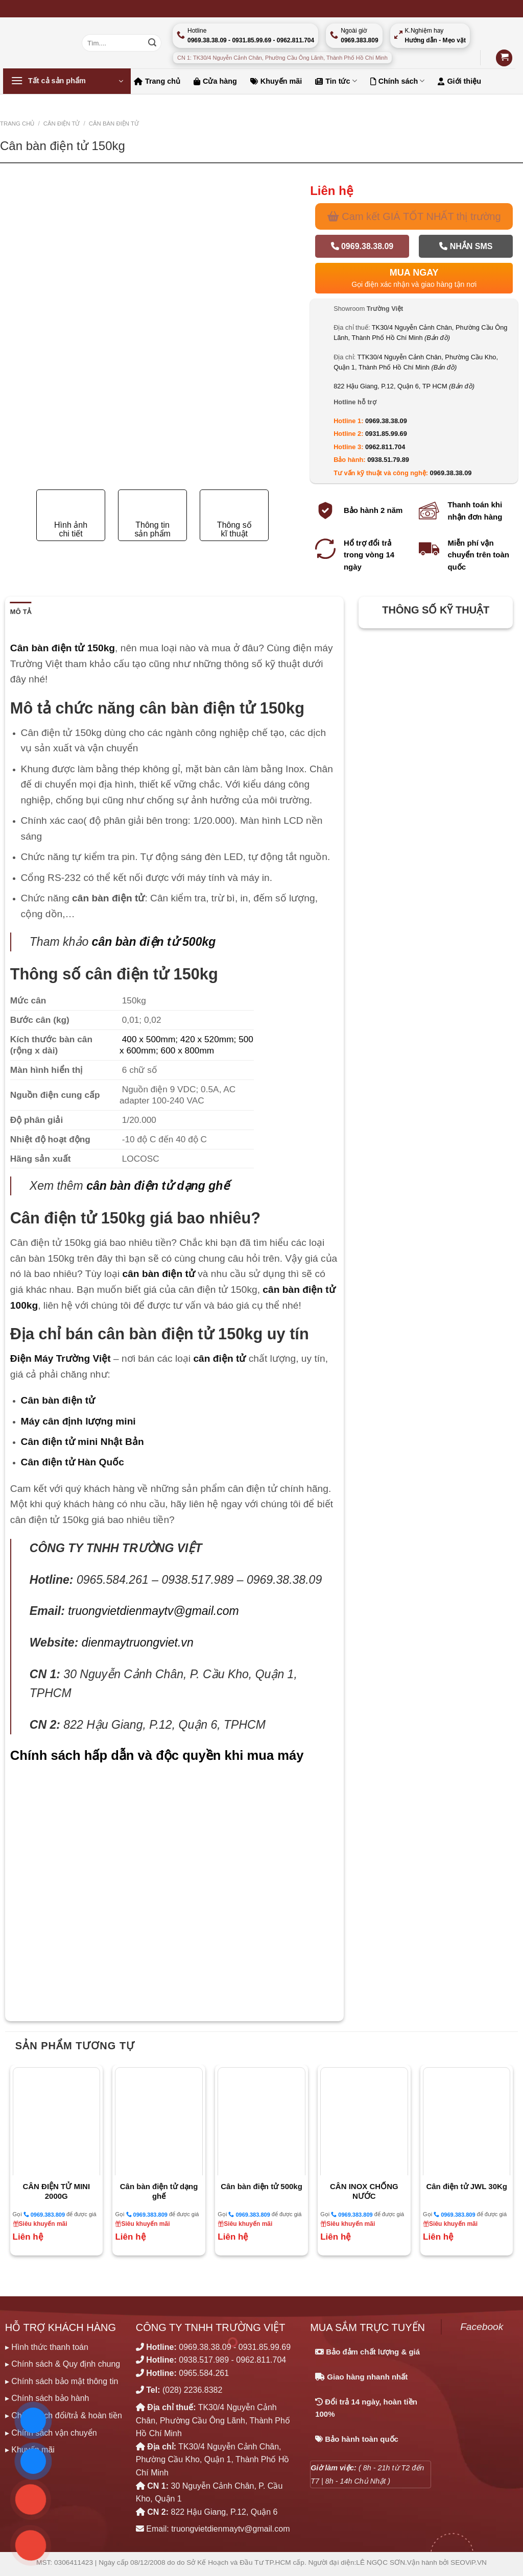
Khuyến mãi (276, 81)
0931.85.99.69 (386, 433)
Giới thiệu (459, 81)
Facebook (481, 2326)
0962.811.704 (385, 447)
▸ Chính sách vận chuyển (51, 2432)
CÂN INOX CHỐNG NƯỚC (364, 2191)
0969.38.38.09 (362, 246)
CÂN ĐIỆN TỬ (61, 123)
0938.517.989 (204, 2360)
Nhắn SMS (465, 246)
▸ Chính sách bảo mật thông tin (61, 2381)
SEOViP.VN (468, 2562)
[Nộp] (152, 43)
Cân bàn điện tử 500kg (261, 2186)
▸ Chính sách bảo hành (47, 2398)
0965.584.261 (204, 2373)
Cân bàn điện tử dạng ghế (159, 2191)
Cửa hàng (215, 81)
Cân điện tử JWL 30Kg (466, 2186)
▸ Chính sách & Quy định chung (62, 2364)
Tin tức (335, 81)
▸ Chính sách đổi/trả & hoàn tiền (63, 2415)
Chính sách (397, 81)
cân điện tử (219, 1358)
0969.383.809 (44, 2214)
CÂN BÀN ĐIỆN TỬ (114, 123)
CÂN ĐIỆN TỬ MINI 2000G (56, 2191)
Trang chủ (157, 81)
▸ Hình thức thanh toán (46, 2347)
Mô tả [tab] (20, 612)
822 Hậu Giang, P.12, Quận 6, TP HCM (404, 386)
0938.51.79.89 (388, 459)
